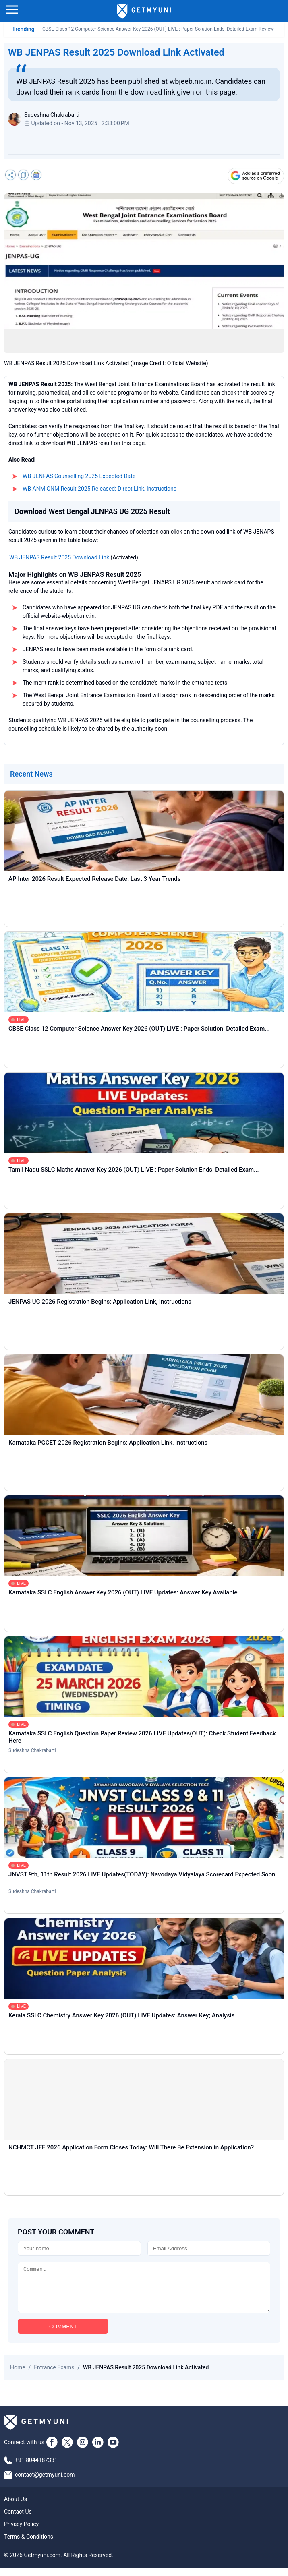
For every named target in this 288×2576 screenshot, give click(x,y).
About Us (15, 2507)
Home (17, 2376)
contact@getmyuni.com (45, 2483)
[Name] (79, 2248)
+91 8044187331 (36, 2468)
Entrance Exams (54, 2376)
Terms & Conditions (28, 2545)
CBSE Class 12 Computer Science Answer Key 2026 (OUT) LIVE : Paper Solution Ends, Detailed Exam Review (158, 29)
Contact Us (18, 2520)
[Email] (209, 2248)
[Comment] (144, 2291)
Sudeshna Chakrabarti (32, 1750)
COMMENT (63, 2335)
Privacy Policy (21, 2532)
